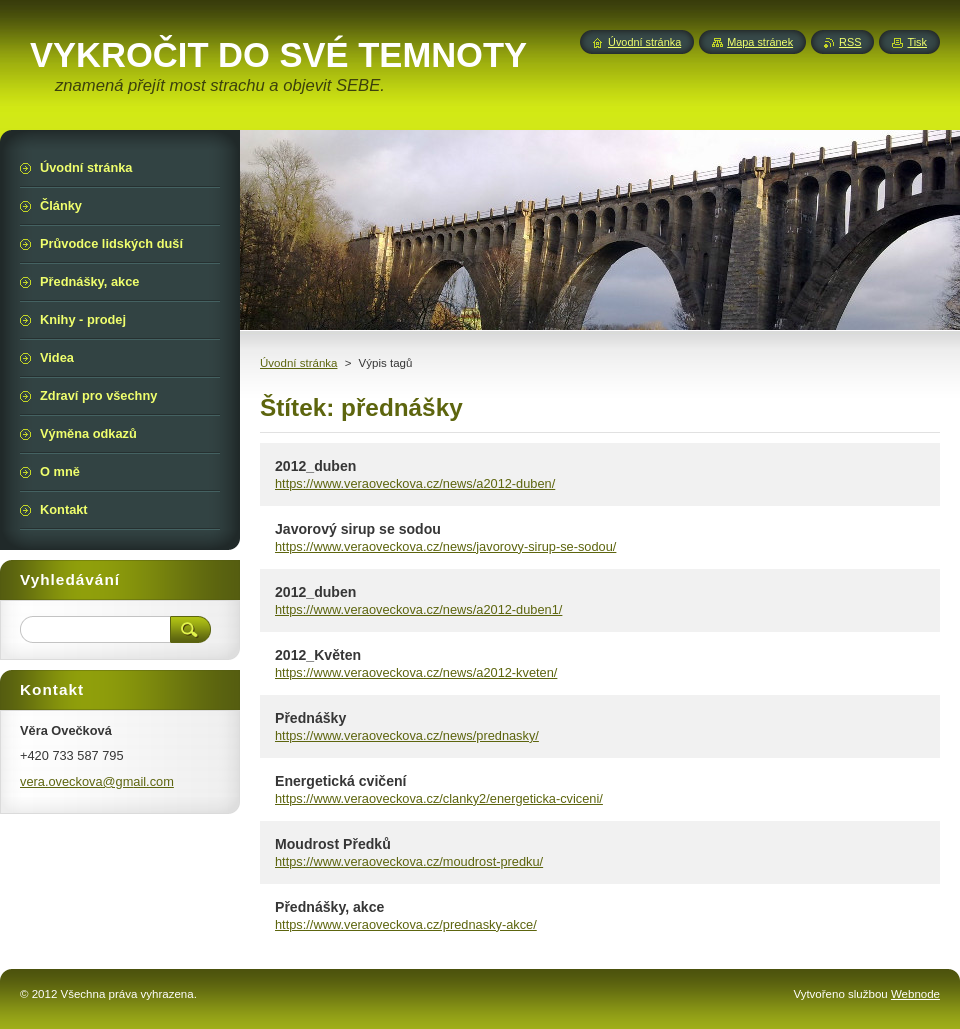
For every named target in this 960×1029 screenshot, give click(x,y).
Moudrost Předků (333, 844)
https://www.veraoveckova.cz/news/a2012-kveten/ (416, 672)
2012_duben (315, 466)
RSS (850, 42)
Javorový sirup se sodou (358, 529)
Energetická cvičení (340, 781)
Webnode (915, 994)
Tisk (917, 42)
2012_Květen (318, 655)
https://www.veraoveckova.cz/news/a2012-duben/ (415, 483)
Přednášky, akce (329, 907)
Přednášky (310, 718)
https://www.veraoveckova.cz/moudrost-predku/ (409, 861)
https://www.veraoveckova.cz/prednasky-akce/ (406, 924)
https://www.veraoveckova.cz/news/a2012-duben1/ (418, 609)
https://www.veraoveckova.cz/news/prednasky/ (407, 735)
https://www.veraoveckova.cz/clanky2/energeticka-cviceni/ (439, 798)
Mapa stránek (760, 42)
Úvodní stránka (298, 363)
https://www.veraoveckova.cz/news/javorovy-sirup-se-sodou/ (445, 546)
